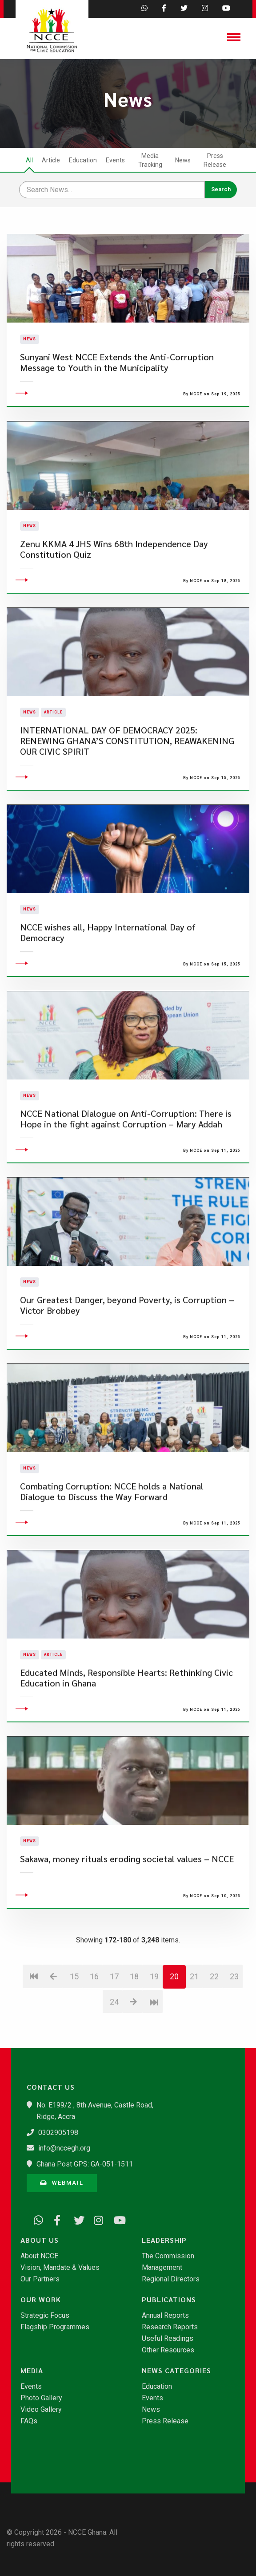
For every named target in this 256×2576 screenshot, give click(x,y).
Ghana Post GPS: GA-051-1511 (84, 2164)
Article (51, 160)
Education (83, 160)
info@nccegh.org (64, 2148)
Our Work (40, 2299)
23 (234, 2033)
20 (174, 2033)
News (183, 160)
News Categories (176, 2370)
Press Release (215, 160)
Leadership (164, 2240)
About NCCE (39, 2256)
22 (214, 2033)
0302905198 (58, 2132)
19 (154, 2033)
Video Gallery (41, 2409)
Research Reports (170, 2327)
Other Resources (168, 2350)
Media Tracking (150, 160)
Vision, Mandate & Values (60, 2267)
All (29, 160)
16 (94, 2033)
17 (114, 2033)
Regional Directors (171, 2279)
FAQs (28, 2421)
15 (74, 2033)
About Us (39, 2240)
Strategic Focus (44, 2315)
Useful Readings (167, 2338)
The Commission (168, 2256)
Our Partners (40, 2279)
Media (31, 2370)
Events (115, 160)
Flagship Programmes (54, 2327)
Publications (169, 2299)
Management (162, 2267)
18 (134, 2033)
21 (194, 2033)
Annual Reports (165, 2315)
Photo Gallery (41, 2398)
